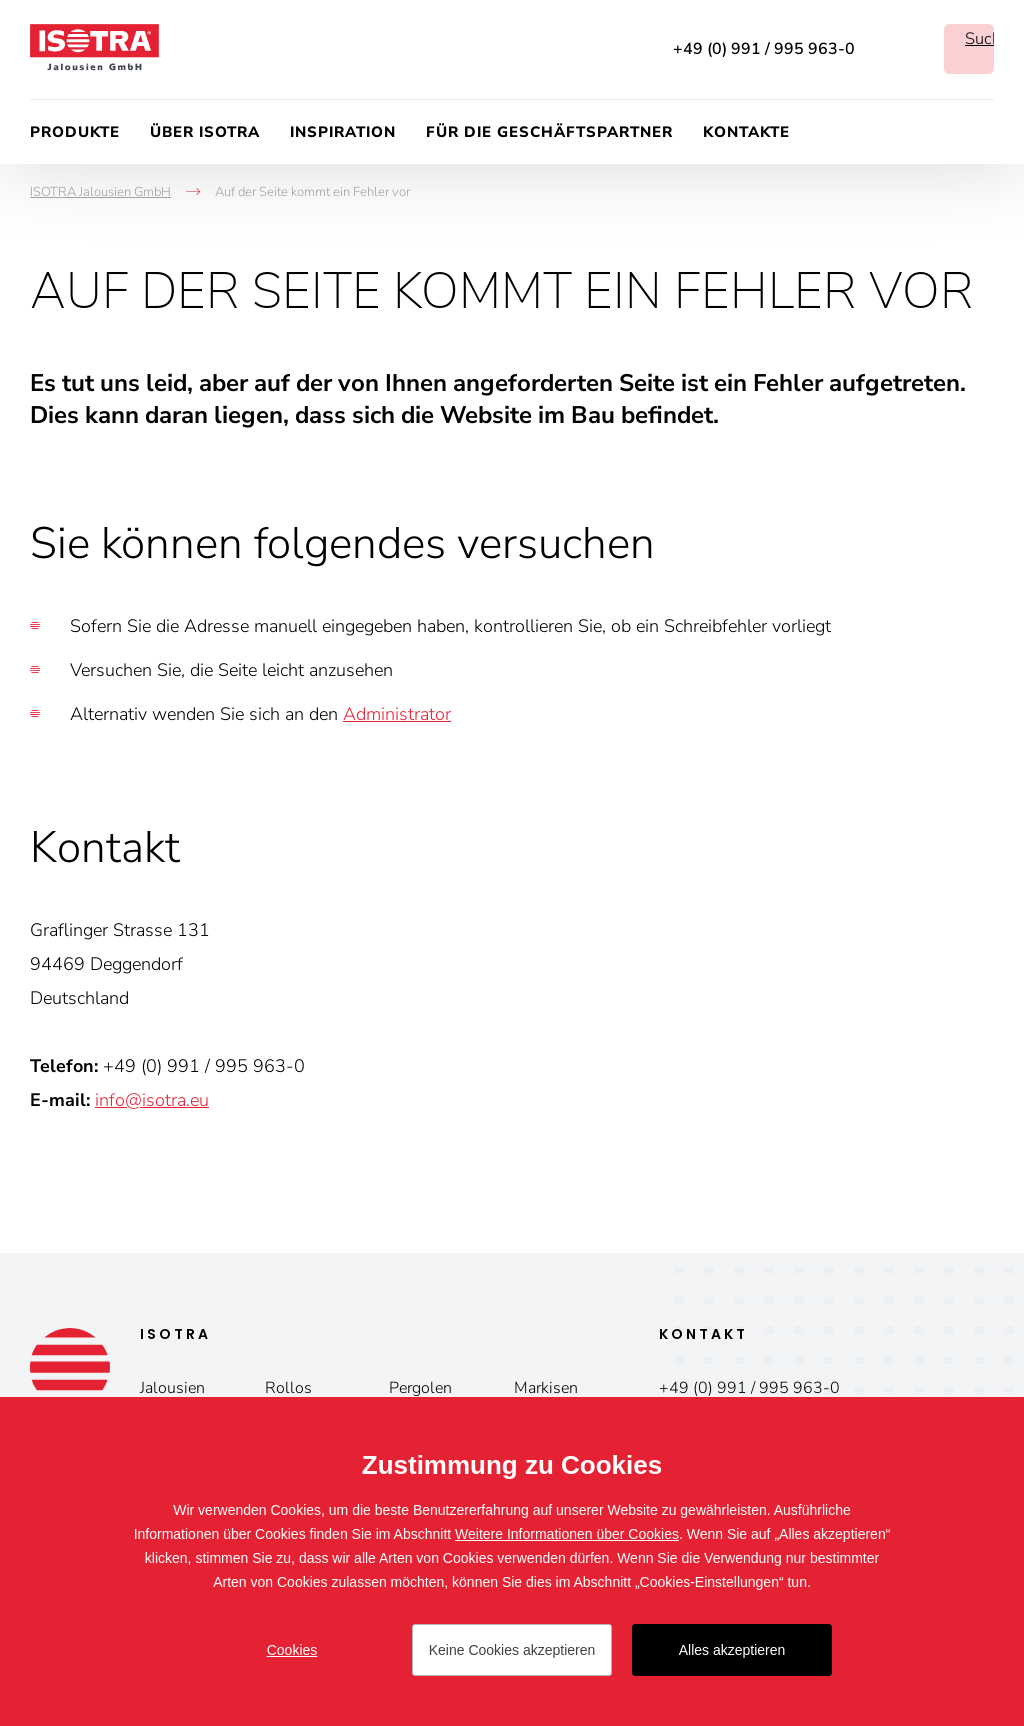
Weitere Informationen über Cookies (567, 1534)
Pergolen (420, 1388)
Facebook (899, 49)
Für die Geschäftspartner (549, 132)
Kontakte (746, 132)
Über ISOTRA (205, 132)
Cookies (292, 1650)
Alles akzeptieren (732, 1650)
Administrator (397, 714)
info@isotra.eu (152, 1100)
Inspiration (343, 132)
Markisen (546, 1388)
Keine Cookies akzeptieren (512, 1650)
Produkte (75, 132)
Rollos (288, 1388)
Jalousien (172, 1388)
